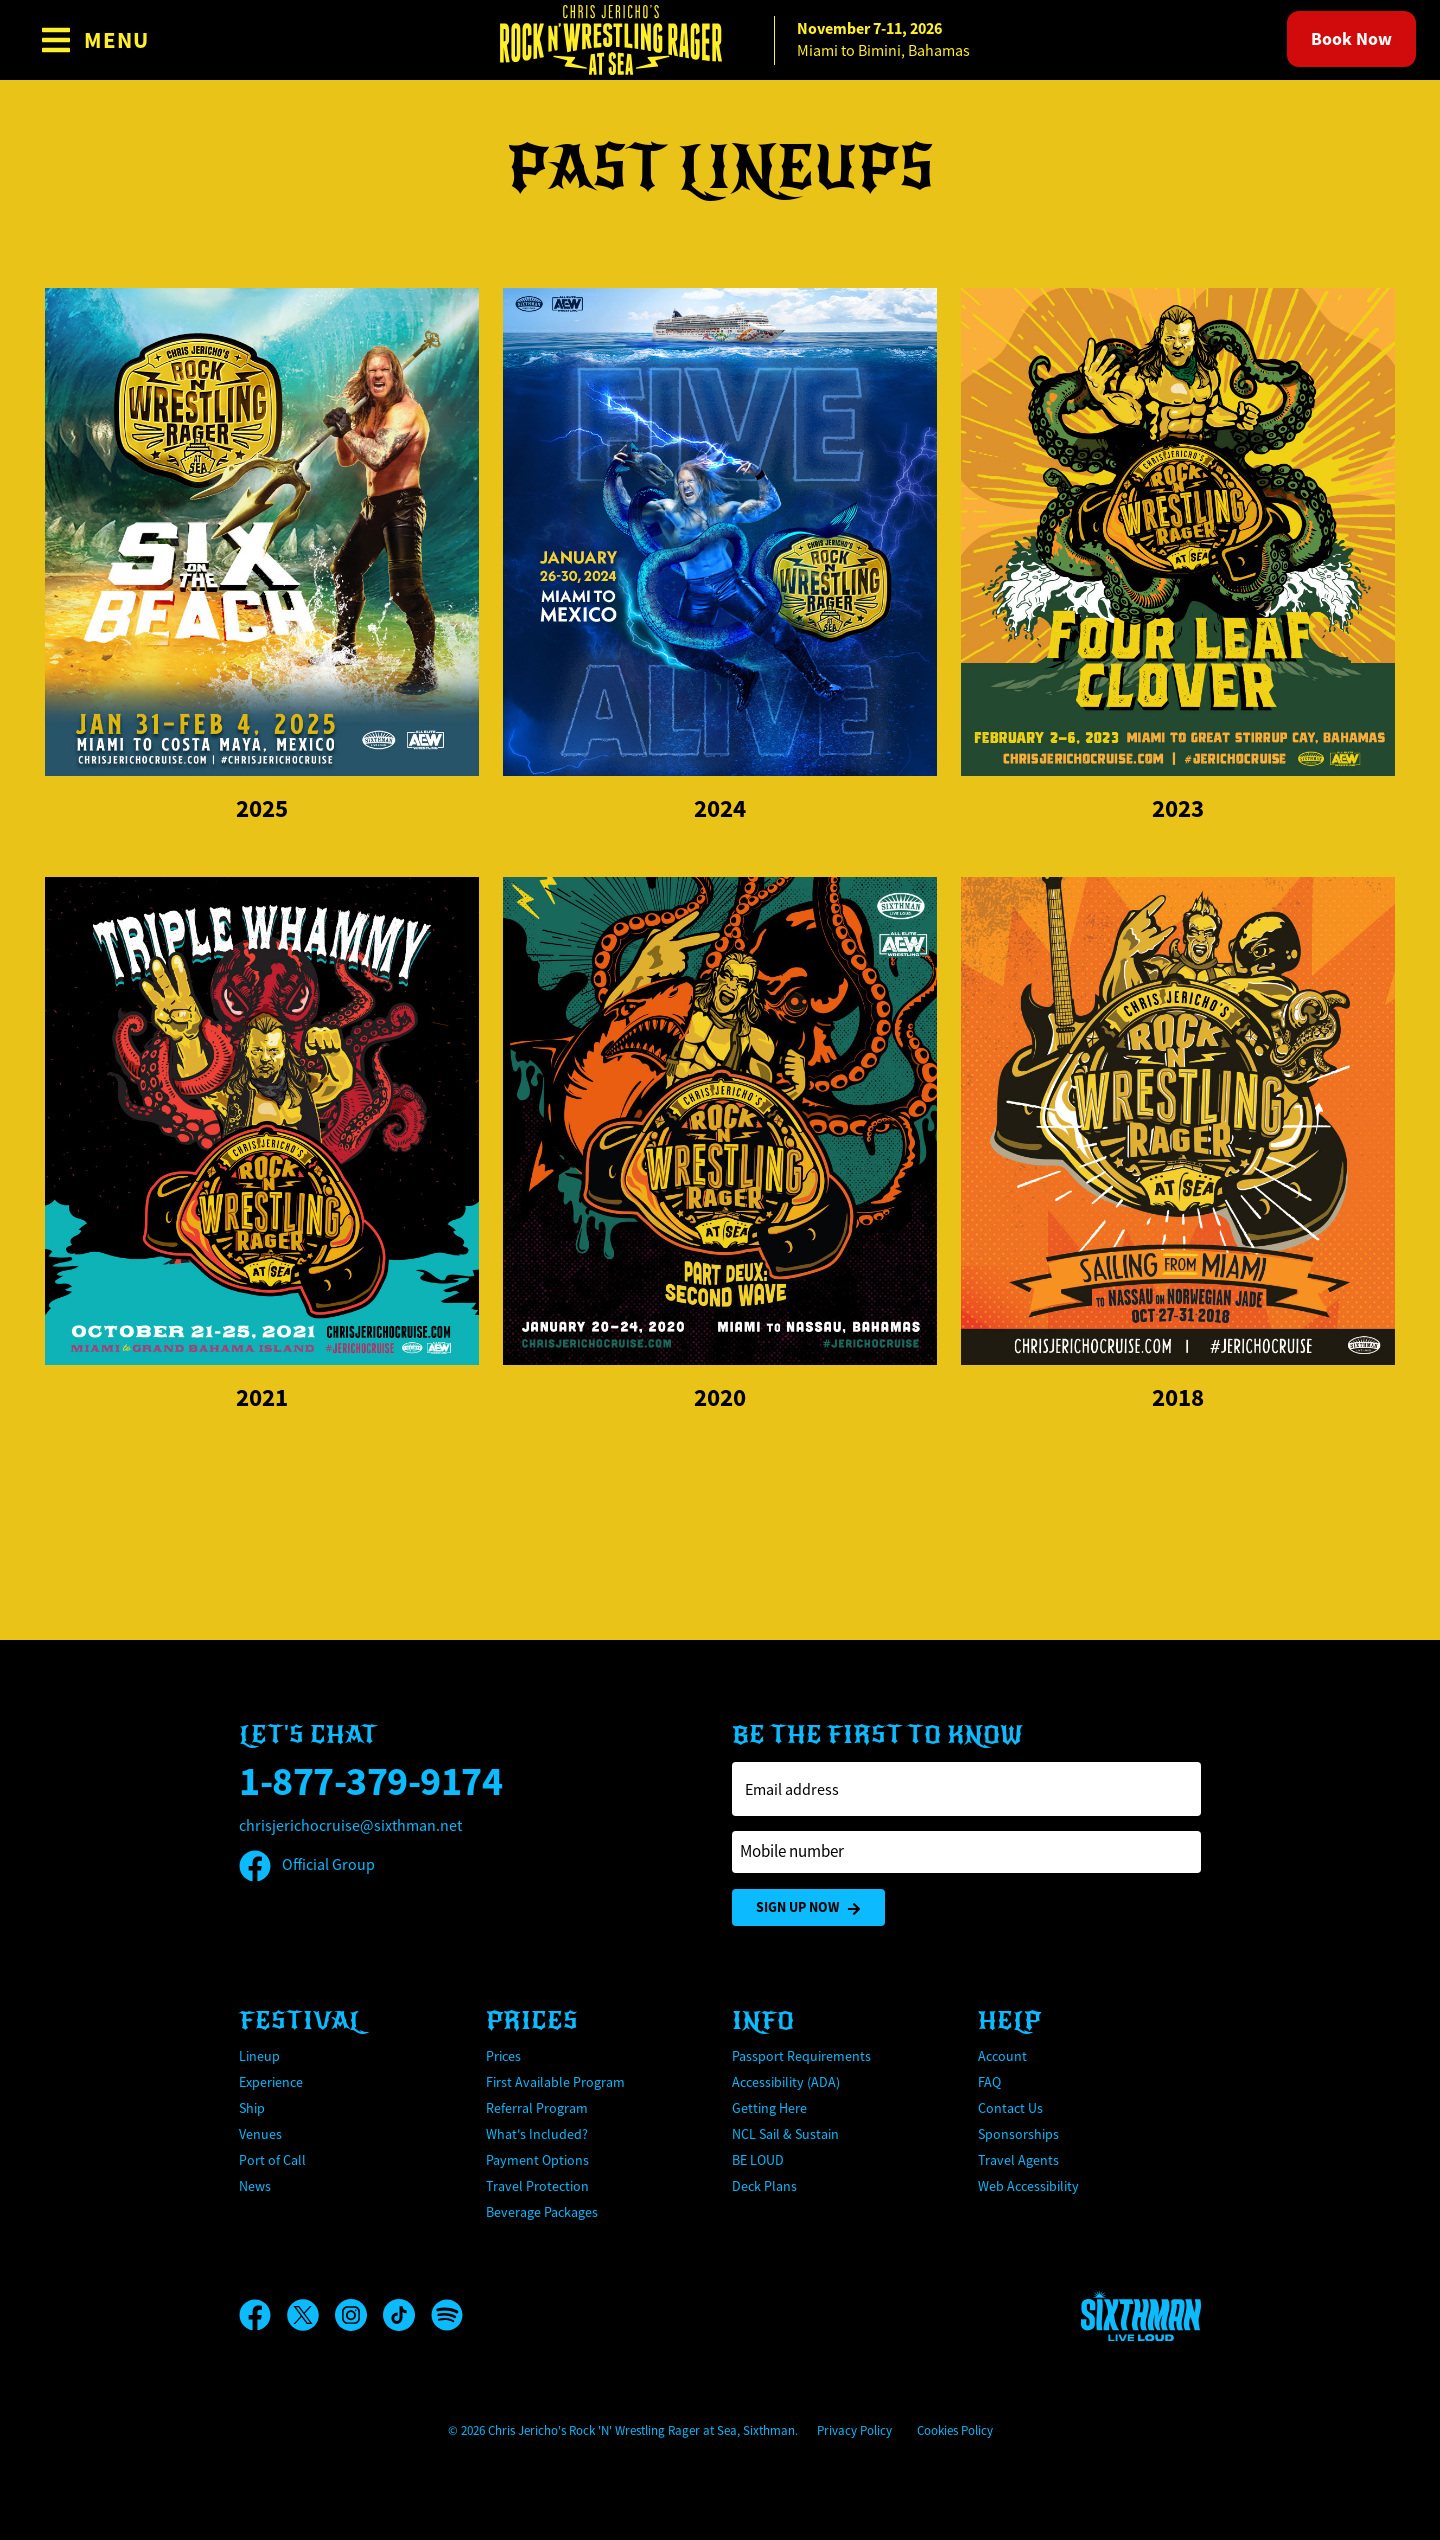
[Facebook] (263, 2315)
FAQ (989, 2082)
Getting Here (769, 2108)
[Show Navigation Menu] (94, 40)
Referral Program (537, 2108)
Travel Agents (1018, 2160)
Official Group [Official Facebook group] (307, 1865)
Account (1002, 2056)
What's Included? (537, 2134)
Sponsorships (1018, 2134)
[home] (720, 40)
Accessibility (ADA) (786, 2082)
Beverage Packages (542, 2212)
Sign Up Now (808, 1907)
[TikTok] (407, 2315)
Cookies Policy (955, 2430)
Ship (252, 2108)
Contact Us (1010, 2108)
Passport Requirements (801, 2056)
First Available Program (555, 2082)
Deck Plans (764, 2186)
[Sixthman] (1141, 2315)
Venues (260, 2134)
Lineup (259, 2056)
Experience (271, 2082)
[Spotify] (447, 2315)
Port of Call (272, 2160)
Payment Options (537, 2160)
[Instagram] (359, 2315)
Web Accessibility (1028, 2186)
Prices (503, 2056)
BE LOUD (758, 2160)
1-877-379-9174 (370, 1781)
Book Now (1351, 39)
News (255, 2186)
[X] (311, 2315)
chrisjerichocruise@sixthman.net (350, 1826)
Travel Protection (537, 2186)
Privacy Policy (854, 2430)
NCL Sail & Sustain (785, 2134)
